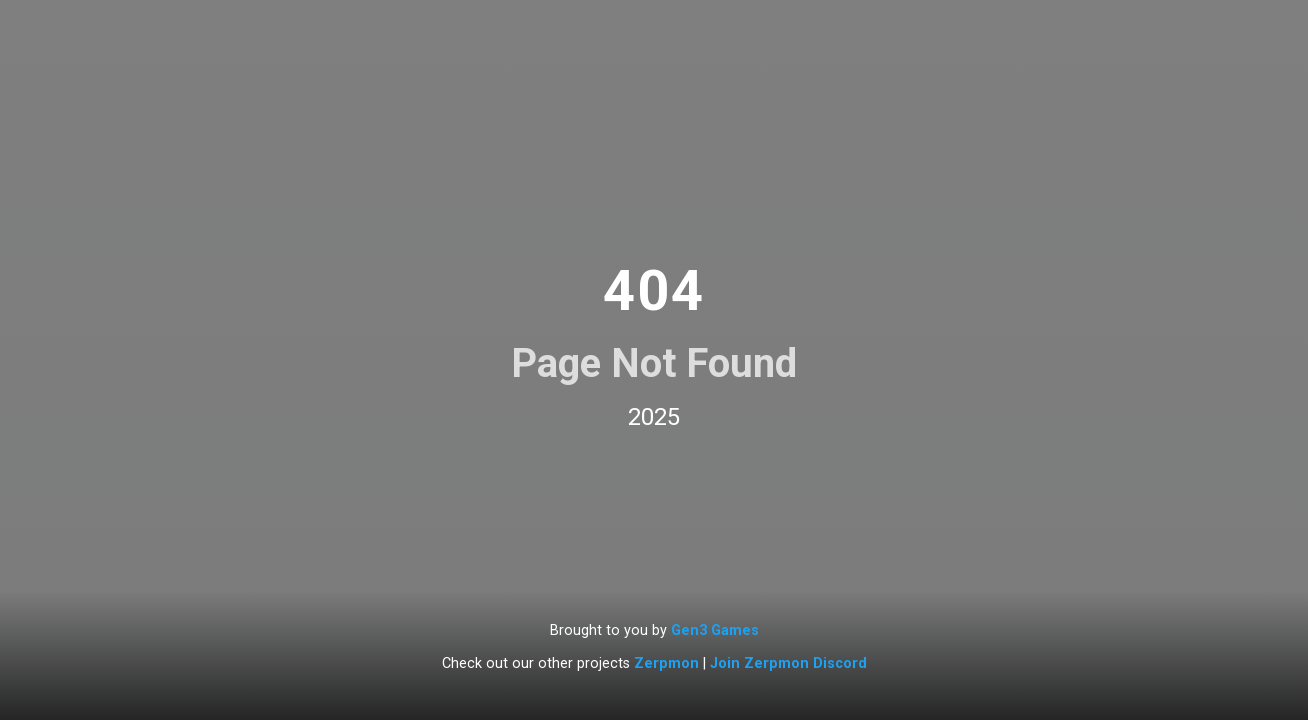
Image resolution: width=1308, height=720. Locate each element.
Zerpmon (666, 663)
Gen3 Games (715, 630)
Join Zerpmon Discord (788, 663)
